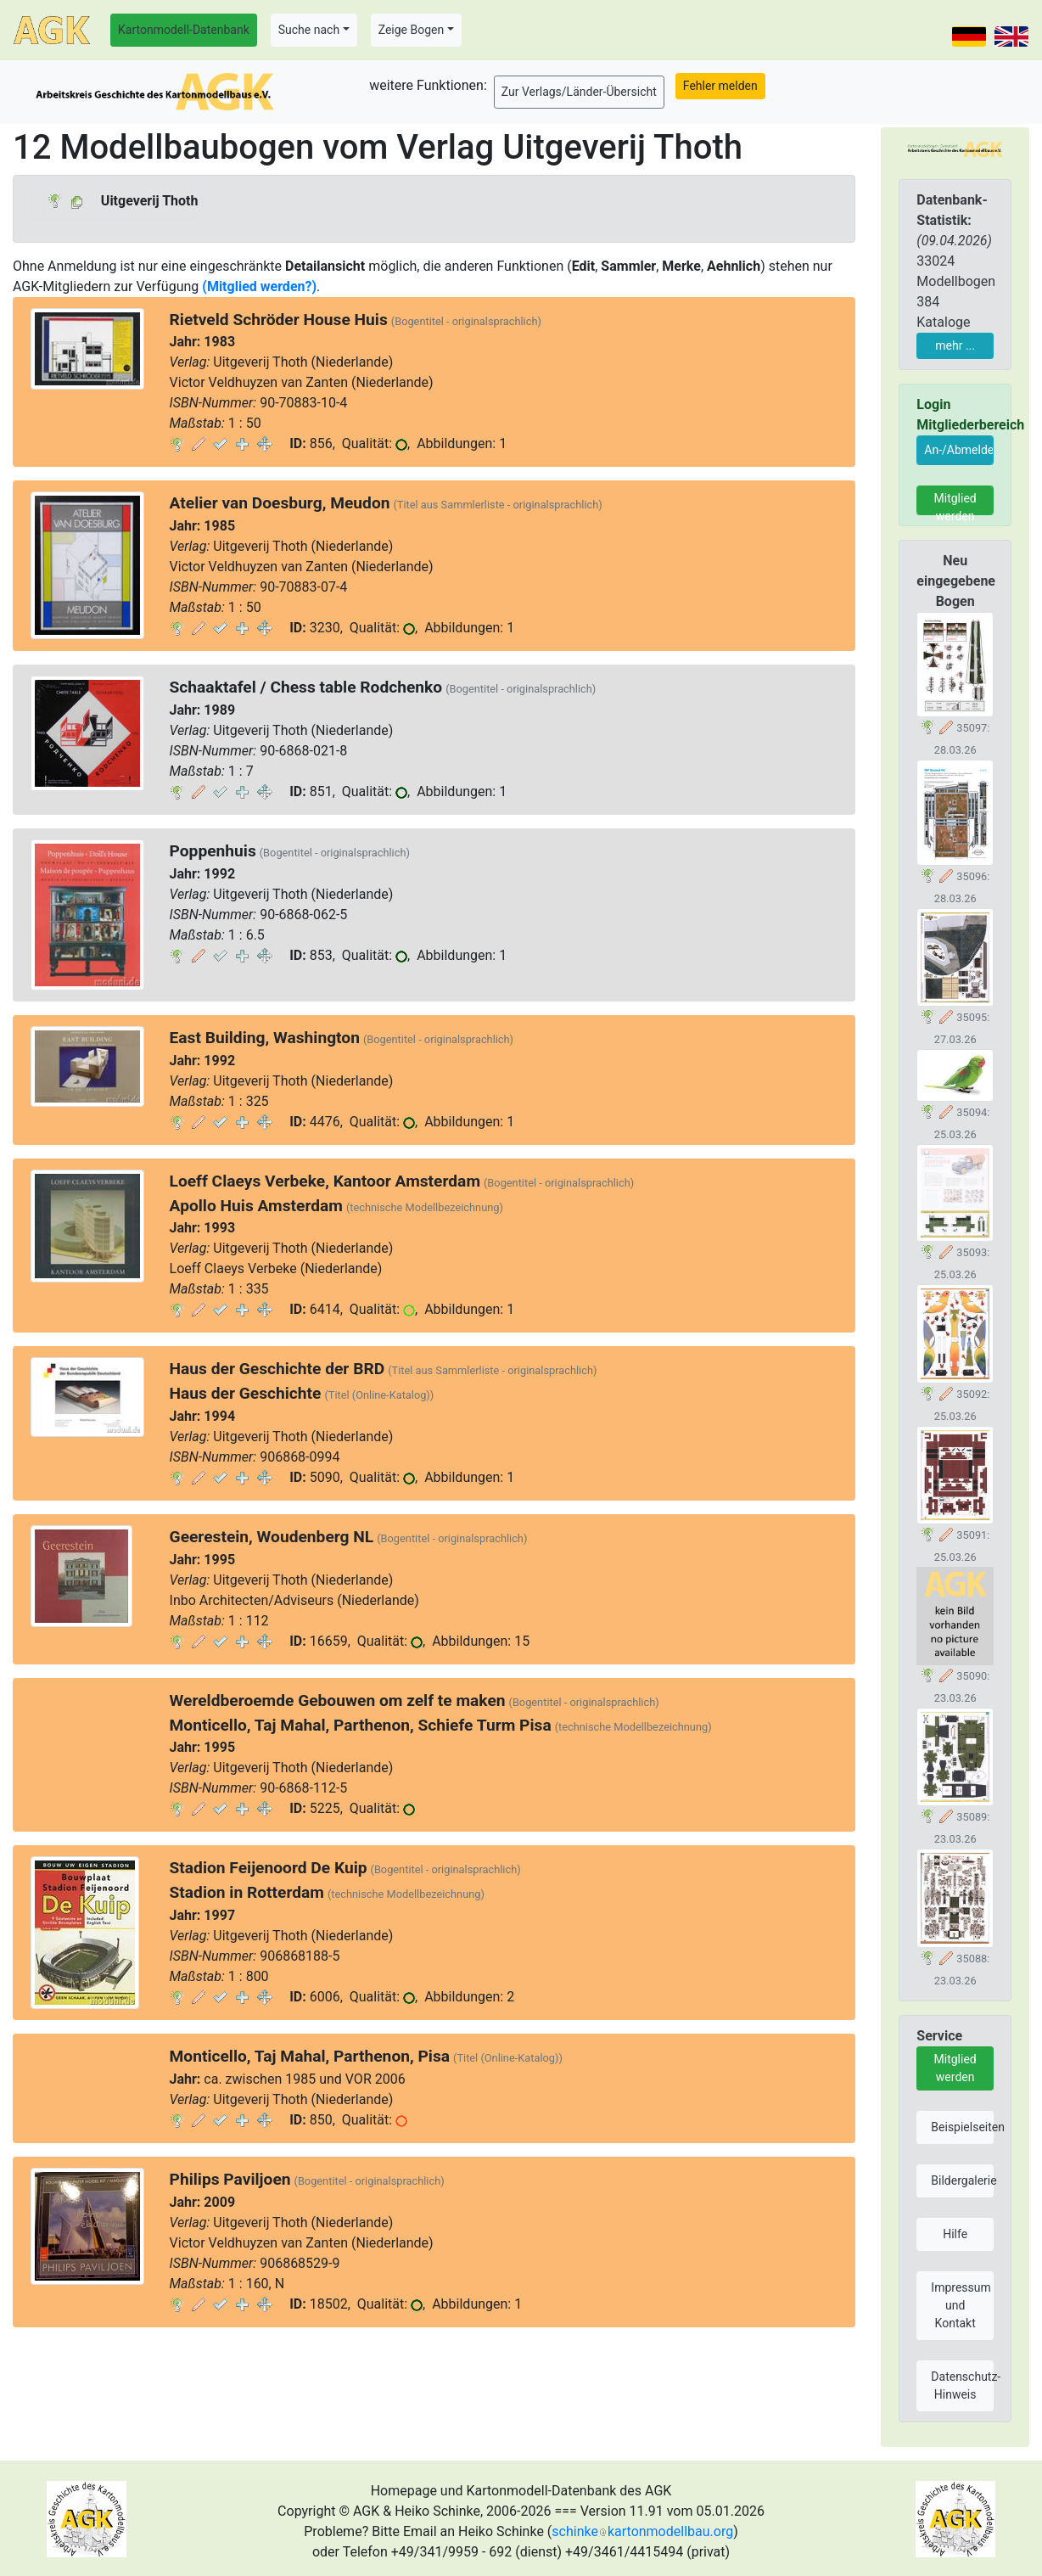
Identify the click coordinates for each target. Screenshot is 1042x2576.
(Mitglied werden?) (259, 286)
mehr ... (955, 345)
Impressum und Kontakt (960, 2305)
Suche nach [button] (308, 29)
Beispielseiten (962, 2127)
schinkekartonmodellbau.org (642, 2531)
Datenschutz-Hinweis (962, 2385)
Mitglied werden (955, 503)
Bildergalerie (962, 2180)
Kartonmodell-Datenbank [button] (183, 29)
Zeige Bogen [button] (411, 29)
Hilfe (955, 2234)
